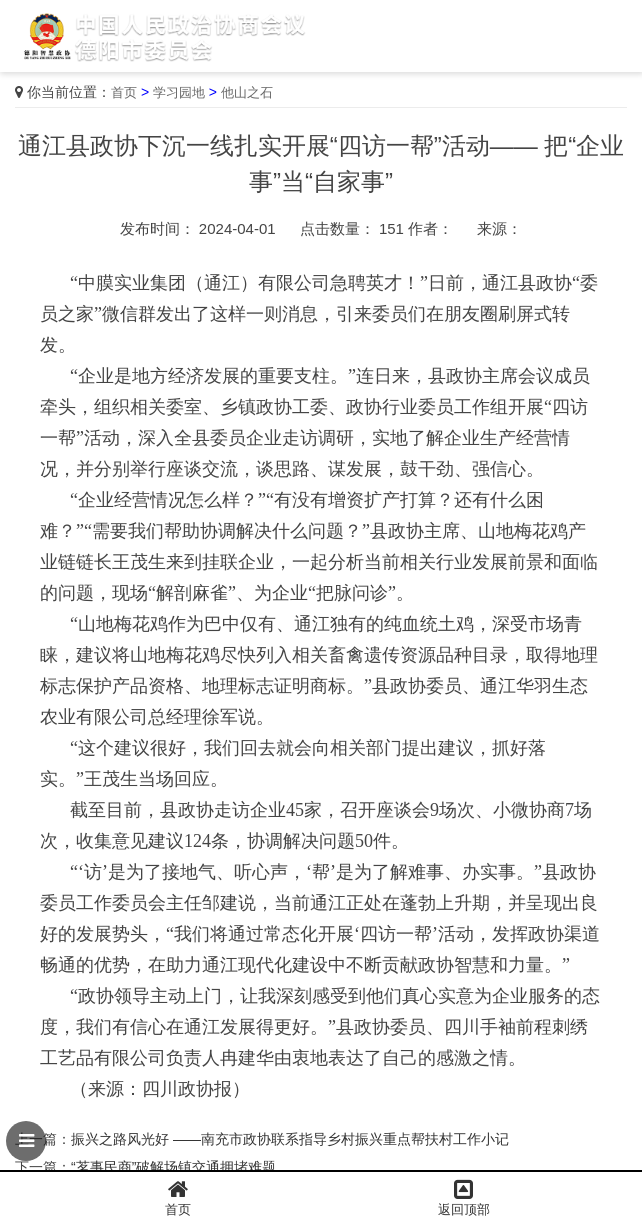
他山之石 (247, 92)
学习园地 (179, 92)
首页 (124, 92)
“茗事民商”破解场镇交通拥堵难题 (173, 1167)
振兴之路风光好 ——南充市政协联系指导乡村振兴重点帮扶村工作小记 (290, 1139)
